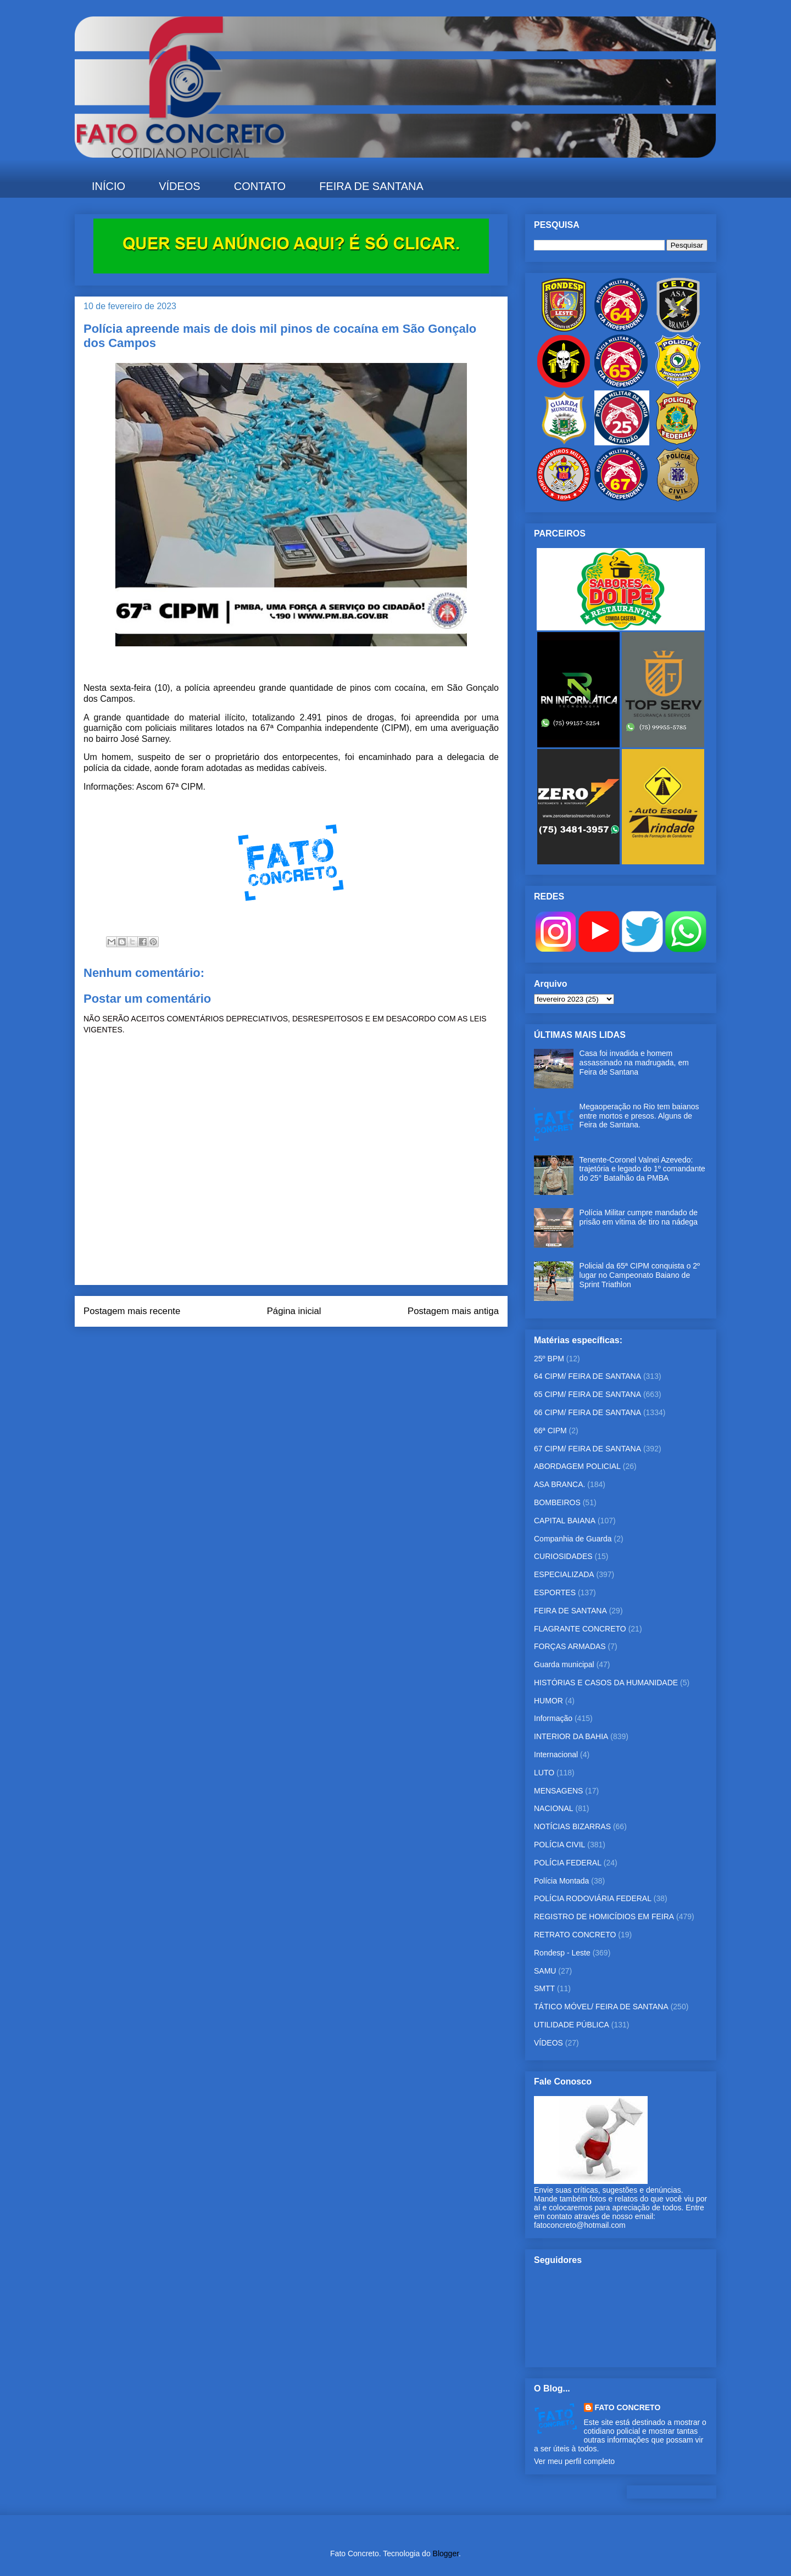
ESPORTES (555, 1592)
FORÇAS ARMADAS (570, 1646)
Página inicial (294, 1311)
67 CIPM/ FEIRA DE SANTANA (587, 1448)
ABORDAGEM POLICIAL (577, 1466)
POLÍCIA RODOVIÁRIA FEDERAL (592, 1898)
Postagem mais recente (131, 1311)
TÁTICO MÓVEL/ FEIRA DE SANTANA (601, 2006)
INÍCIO (108, 186)
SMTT (544, 1988)
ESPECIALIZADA (564, 1574)
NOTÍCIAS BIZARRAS (572, 1826)
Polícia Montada (561, 1880)
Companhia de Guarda (573, 1538)
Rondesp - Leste (562, 1952)
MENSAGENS (558, 1790)
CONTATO (260, 186)
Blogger (446, 2553)
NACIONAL (553, 1808)
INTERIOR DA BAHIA (571, 1736)
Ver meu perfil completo (574, 2461)
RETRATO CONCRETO (575, 1934)
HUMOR (548, 1700)
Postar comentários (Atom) (306, 1340)
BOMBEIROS (557, 1502)
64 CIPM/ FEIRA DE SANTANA (587, 1376)
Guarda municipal (564, 1664)
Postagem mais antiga (453, 1311)
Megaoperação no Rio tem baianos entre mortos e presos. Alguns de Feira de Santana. (639, 1116)
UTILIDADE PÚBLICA (571, 2024)
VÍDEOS (179, 186)
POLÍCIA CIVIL (559, 1844)
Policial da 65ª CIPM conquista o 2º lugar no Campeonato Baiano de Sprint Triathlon (640, 1275)
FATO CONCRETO (628, 2407)
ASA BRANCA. (559, 1484)
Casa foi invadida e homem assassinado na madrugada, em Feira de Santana (634, 1062)
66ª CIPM (550, 1430)
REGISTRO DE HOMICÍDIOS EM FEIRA (604, 1916)
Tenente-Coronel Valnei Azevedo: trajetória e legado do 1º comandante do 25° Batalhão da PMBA (642, 1169)
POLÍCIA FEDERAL (567, 1862)
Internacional (556, 1754)
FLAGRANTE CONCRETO (580, 1628)
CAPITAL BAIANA (564, 1520)
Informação (553, 1718)
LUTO (544, 1772)
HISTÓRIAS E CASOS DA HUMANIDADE (606, 1682)
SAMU (545, 1970)
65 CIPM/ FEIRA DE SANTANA (587, 1394)
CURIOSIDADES (563, 1556)
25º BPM (549, 1358)
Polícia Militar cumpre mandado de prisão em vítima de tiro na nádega (639, 1217)
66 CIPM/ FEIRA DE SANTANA (587, 1412)
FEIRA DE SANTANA (371, 186)
